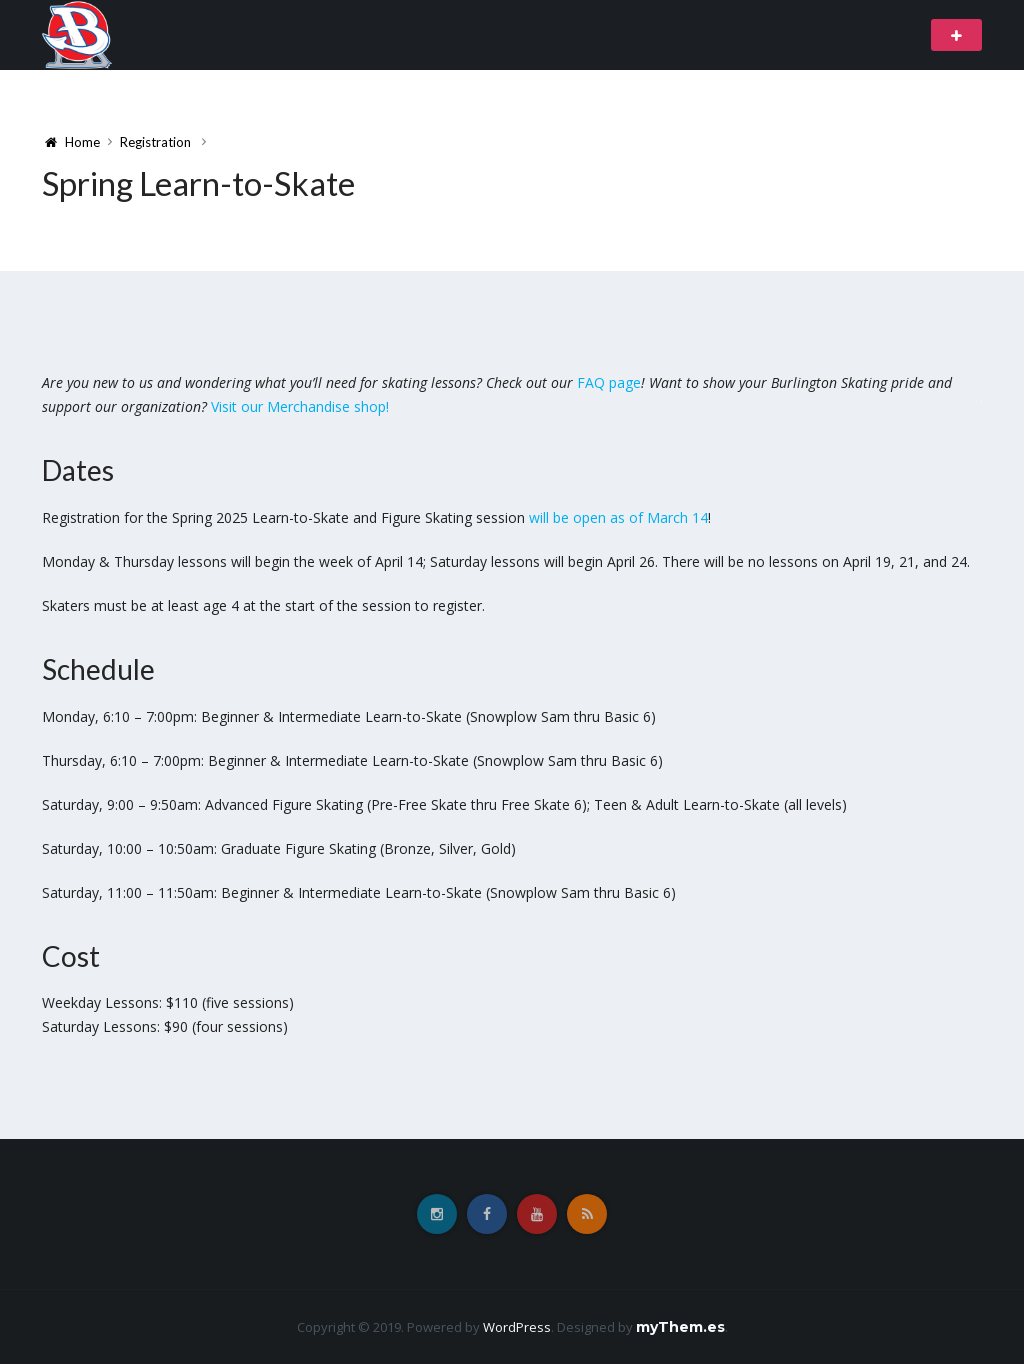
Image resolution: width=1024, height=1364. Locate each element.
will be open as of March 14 (618, 517)
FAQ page (609, 382)
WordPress (517, 1327)
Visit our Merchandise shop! (300, 406)
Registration (155, 142)
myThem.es (680, 1327)
